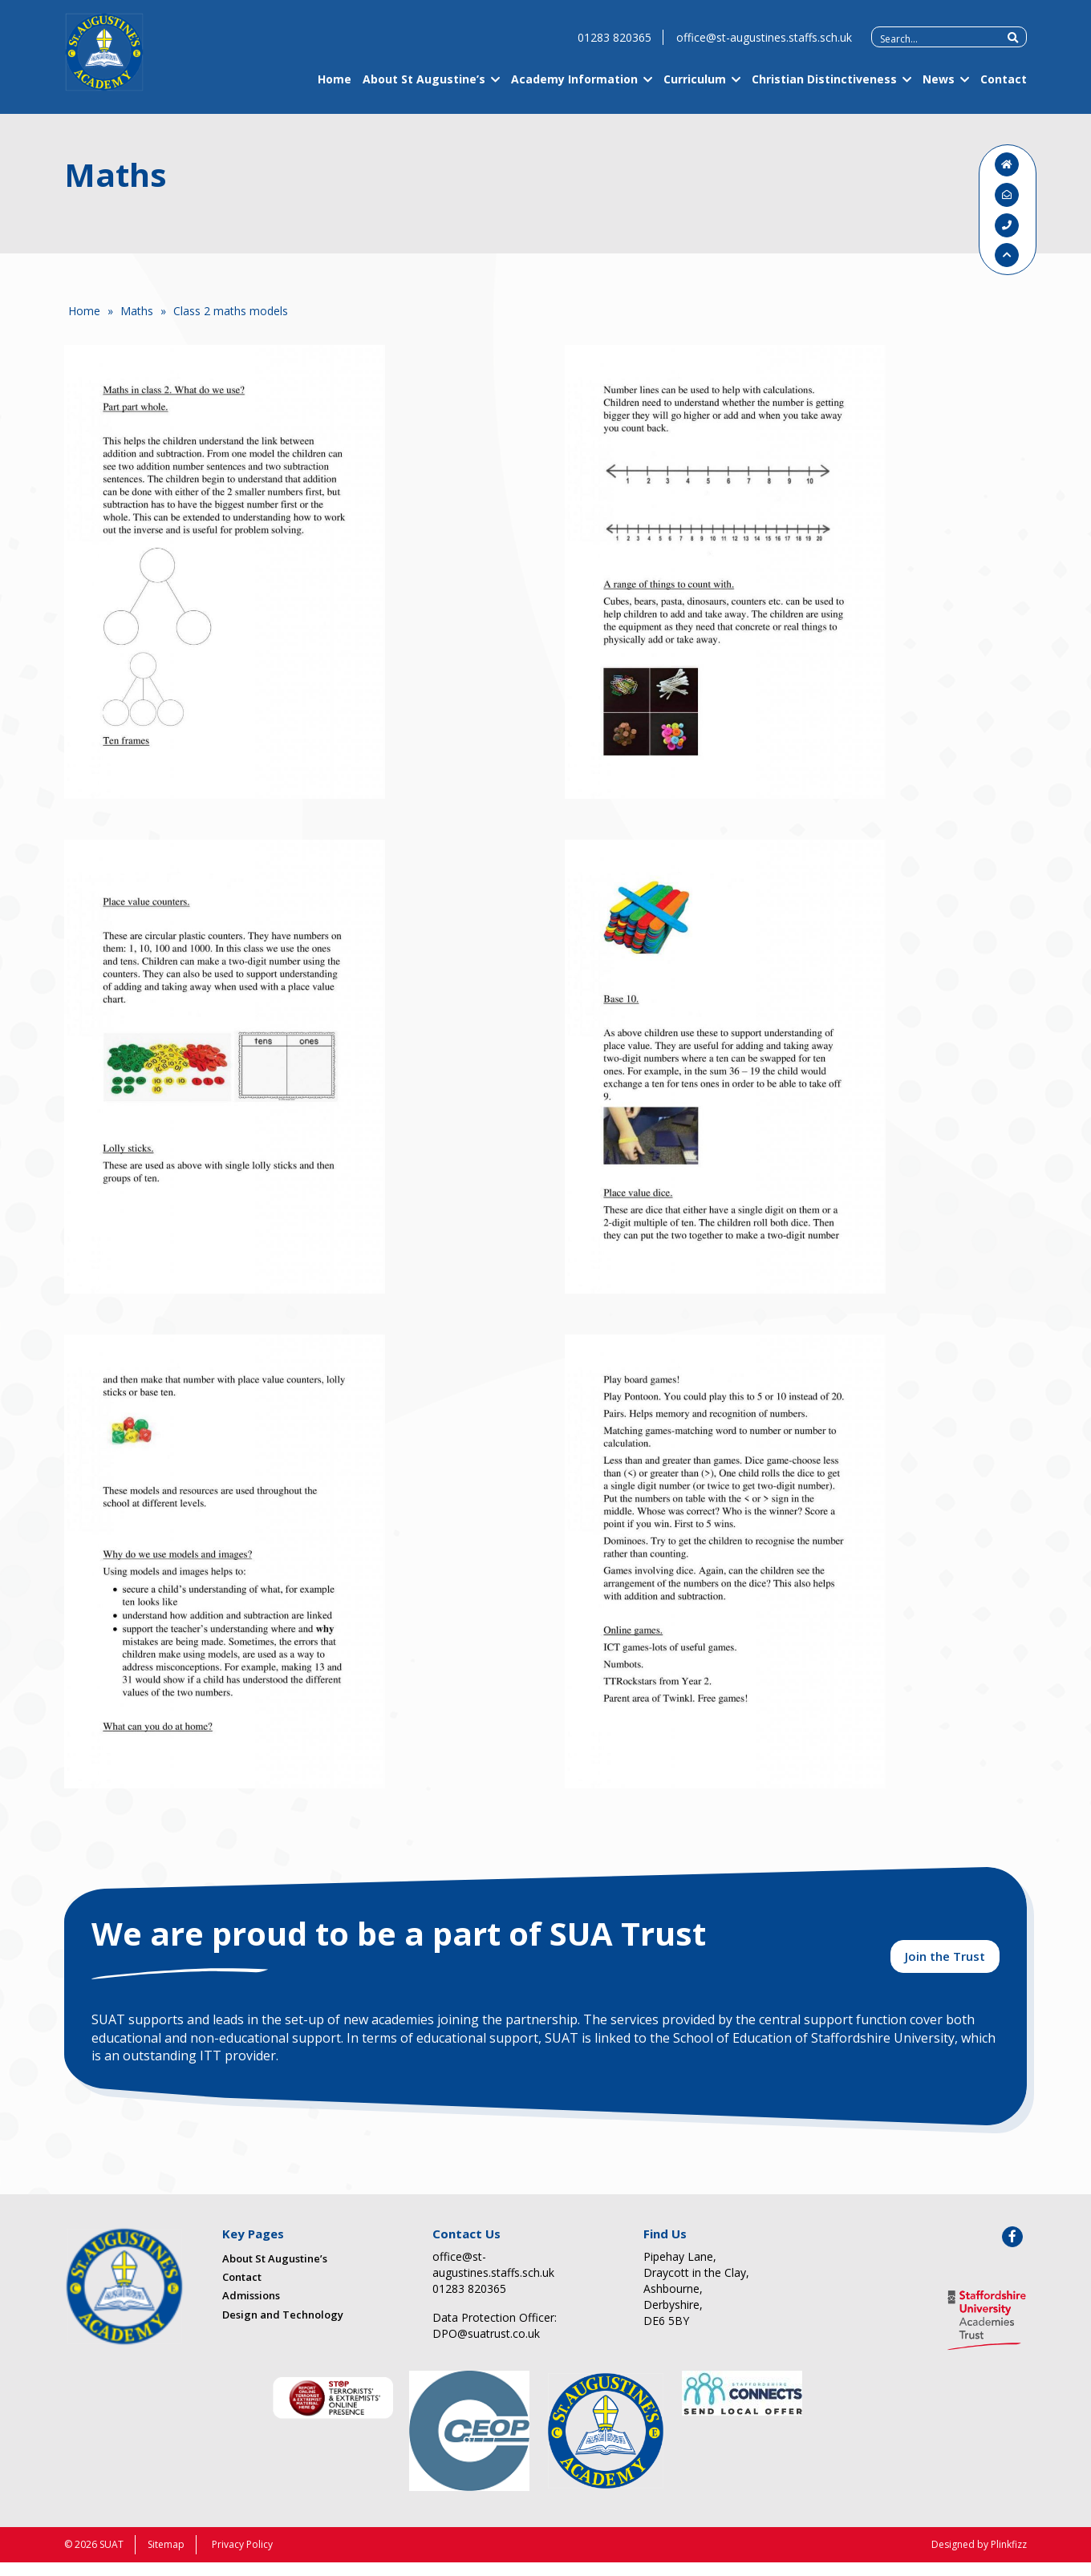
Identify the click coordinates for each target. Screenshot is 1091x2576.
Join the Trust (945, 1966)
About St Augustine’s (424, 90)
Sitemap (166, 2558)
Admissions (251, 2310)
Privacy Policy (242, 2558)
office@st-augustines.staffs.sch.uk (764, 48)
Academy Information (574, 90)
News (939, 90)
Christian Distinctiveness (824, 90)
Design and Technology (282, 2328)
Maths (136, 310)
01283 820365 (614, 48)
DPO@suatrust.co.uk (486, 2347)
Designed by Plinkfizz (979, 2558)
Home (334, 90)
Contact (1003, 90)
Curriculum (694, 90)
